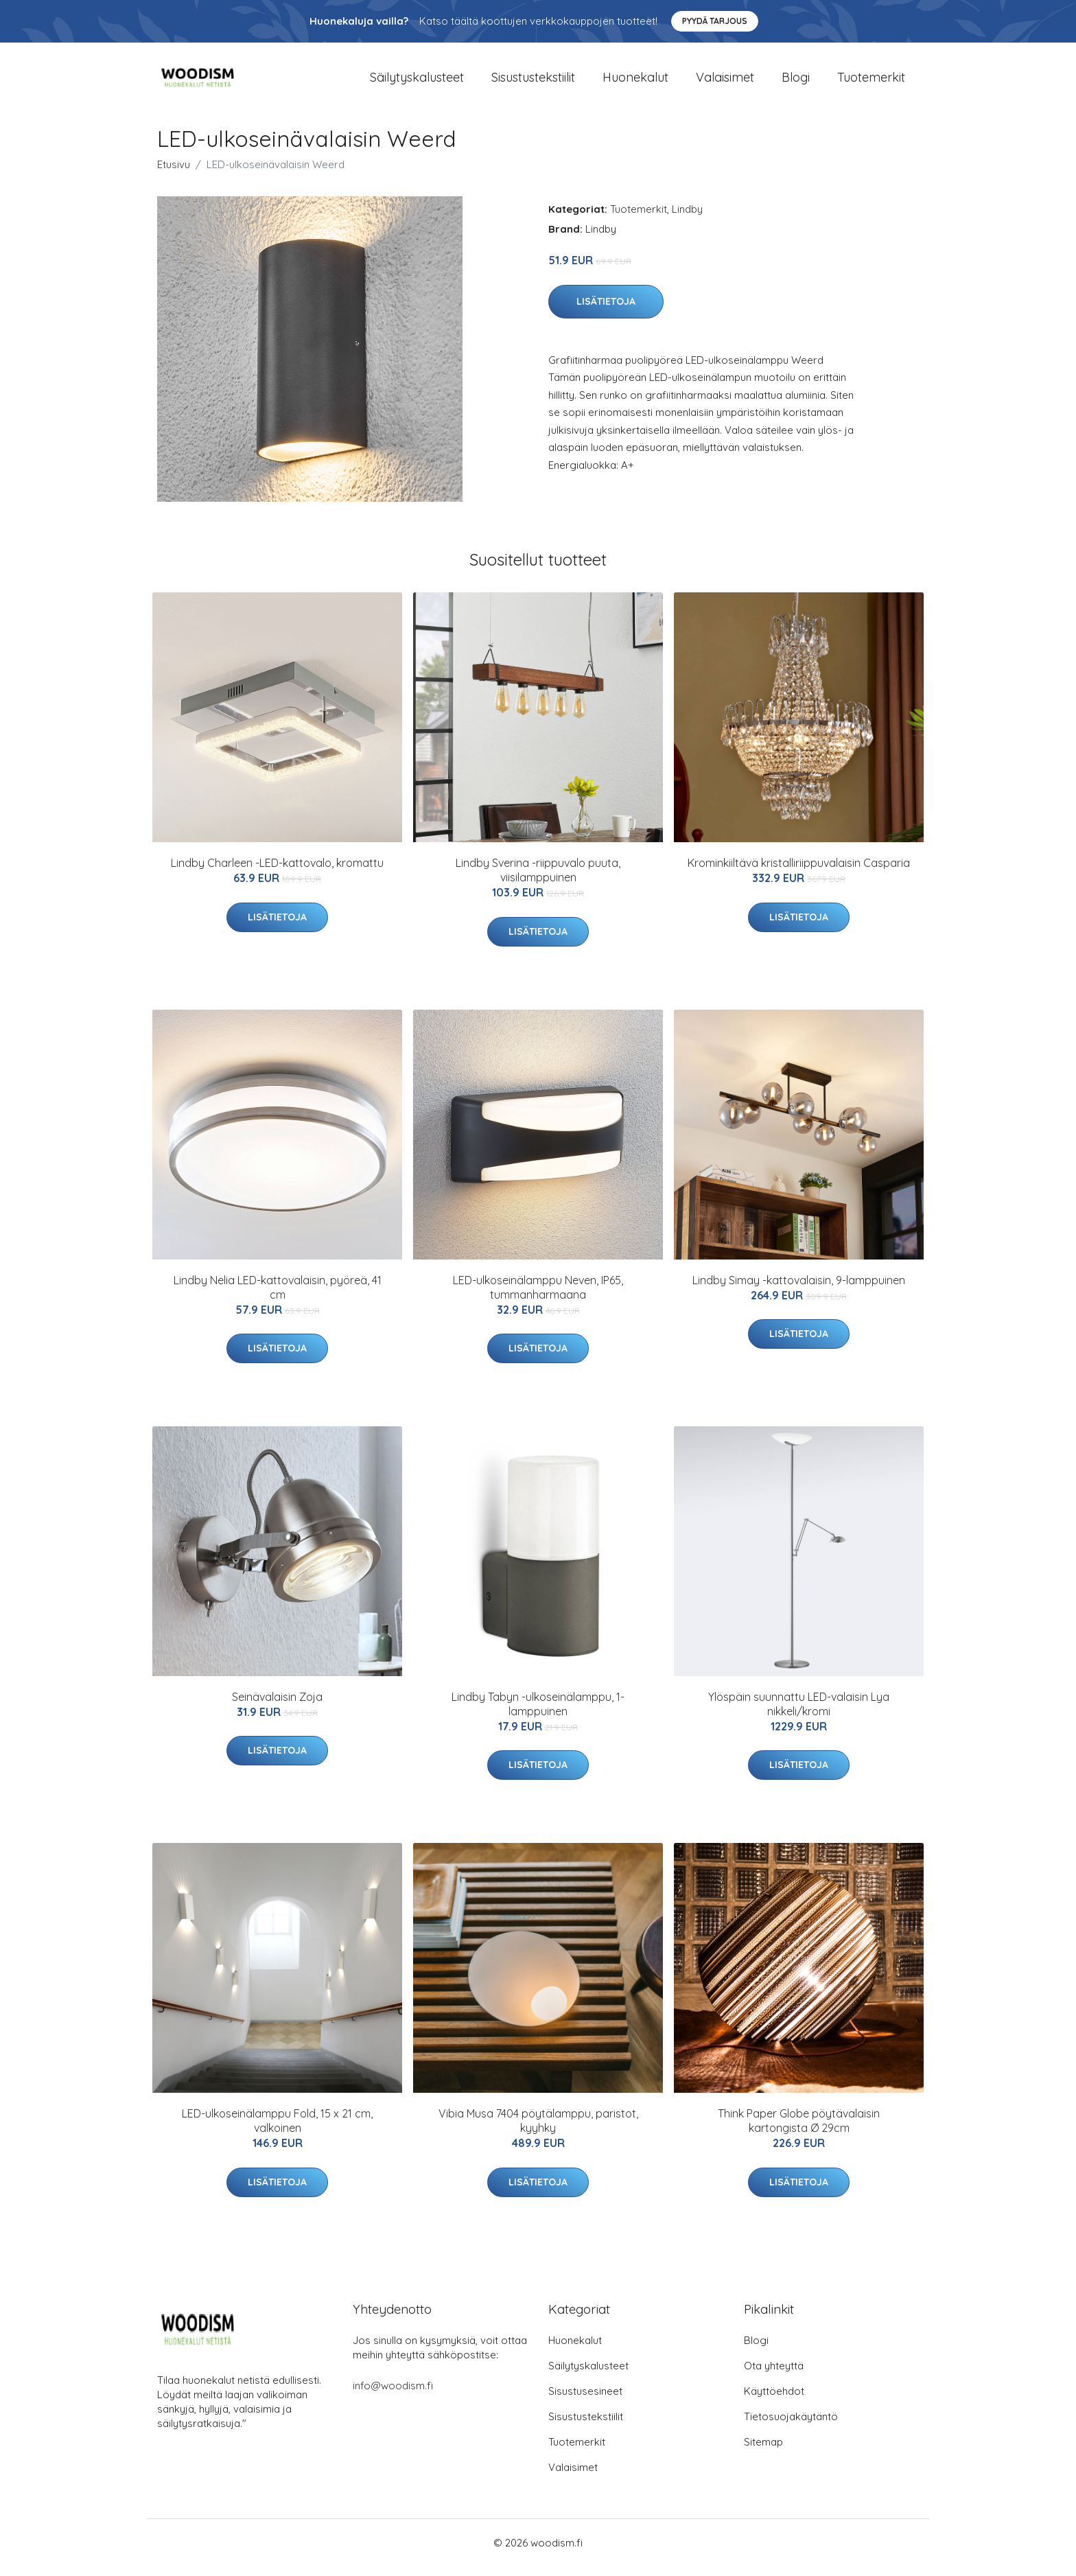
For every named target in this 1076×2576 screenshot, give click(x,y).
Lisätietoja (605, 311)
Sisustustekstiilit (533, 82)
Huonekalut (635, 82)
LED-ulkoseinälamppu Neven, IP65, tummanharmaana (538, 1297)
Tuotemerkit (871, 82)
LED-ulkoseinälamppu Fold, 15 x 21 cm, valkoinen (277, 2130)
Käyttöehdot (774, 2400)
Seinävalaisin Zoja (277, 1706)
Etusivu (173, 174)
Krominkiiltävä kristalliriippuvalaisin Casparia (799, 872)
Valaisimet (725, 82)
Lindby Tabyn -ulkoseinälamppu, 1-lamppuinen (538, 1713)
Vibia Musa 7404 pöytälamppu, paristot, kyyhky (538, 2130)
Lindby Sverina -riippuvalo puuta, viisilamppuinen (538, 880)
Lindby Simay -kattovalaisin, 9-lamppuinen (798, 1290)
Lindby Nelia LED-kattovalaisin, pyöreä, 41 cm (278, 1297)
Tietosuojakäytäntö (791, 2426)
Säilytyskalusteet (417, 82)
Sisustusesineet (585, 2400)
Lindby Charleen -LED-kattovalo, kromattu (277, 872)
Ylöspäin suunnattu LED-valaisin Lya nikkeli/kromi (798, 1713)
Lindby (687, 218)
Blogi (796, 82)
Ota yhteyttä (774, 2375)
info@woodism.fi (393, 2395)
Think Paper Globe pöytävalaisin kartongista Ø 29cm (799, 2130)
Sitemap (763, 2451)
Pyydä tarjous (714, 21)
